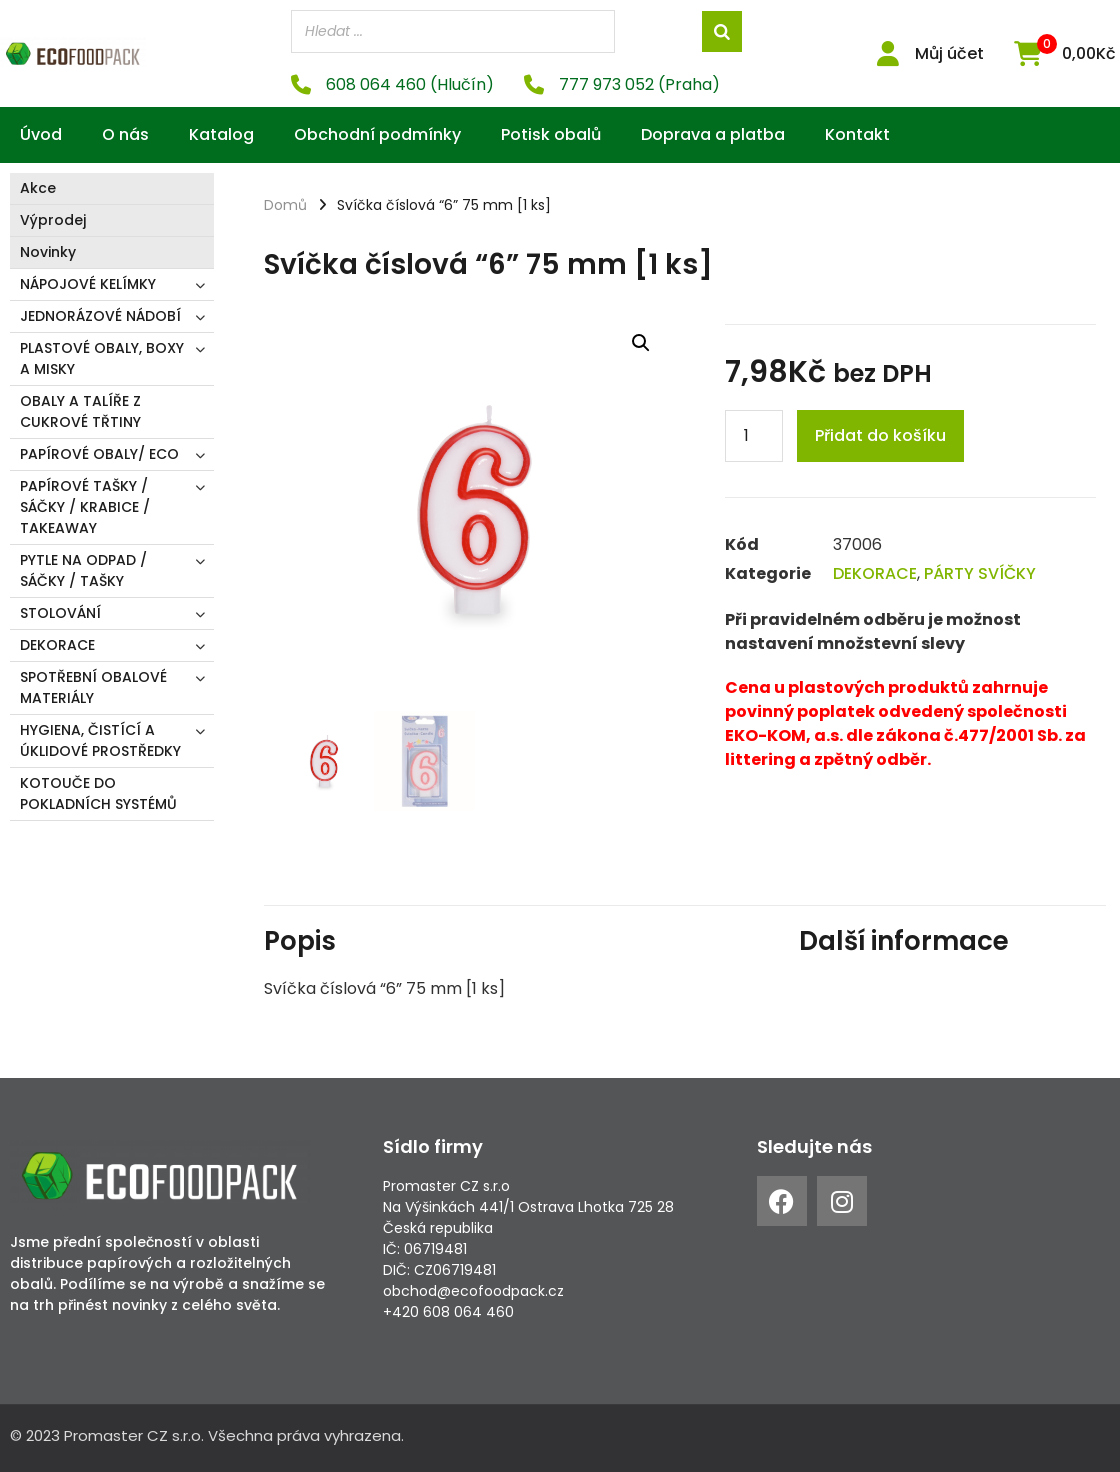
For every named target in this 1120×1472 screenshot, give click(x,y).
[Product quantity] (754, 436)
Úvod (41, 134)
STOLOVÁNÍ (60, 613)
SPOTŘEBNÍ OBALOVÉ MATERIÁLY (93, 687)
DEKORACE (57, 645)
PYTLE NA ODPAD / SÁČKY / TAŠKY (83, 570)
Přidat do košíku (880, 435)
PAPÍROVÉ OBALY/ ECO (99, 454)
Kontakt (857, 134)
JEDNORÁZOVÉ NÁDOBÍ (100, 316)
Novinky (48, 252)
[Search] (722, 31)
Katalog (221, 134)
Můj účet (949, 53)
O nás (125, 134)
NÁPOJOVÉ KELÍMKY (88, 284)
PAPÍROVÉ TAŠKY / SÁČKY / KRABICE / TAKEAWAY (85, 507)
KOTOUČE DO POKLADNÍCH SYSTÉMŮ (98, 793)
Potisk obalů (551, 134)
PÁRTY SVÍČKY (980, 573)
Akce (38, 188)
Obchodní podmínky (377, 134)
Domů (285, 205)
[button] (641, 343)
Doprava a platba (713, 134)
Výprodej (53, 220)
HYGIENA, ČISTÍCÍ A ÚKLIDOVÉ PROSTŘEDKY (100, 740)
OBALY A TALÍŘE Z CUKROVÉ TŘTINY (80, 411)
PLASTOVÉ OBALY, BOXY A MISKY (102, 358)
